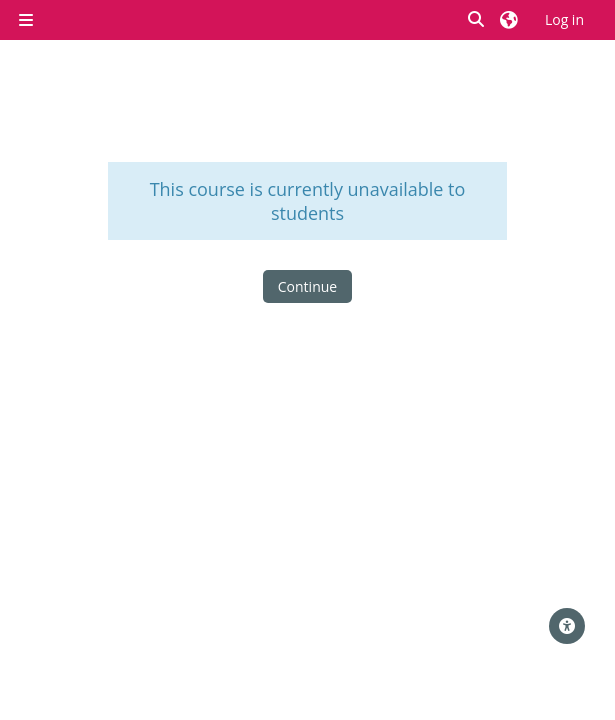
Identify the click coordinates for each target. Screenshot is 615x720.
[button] (477, 19)
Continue (307, 286)
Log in (564, 19)
